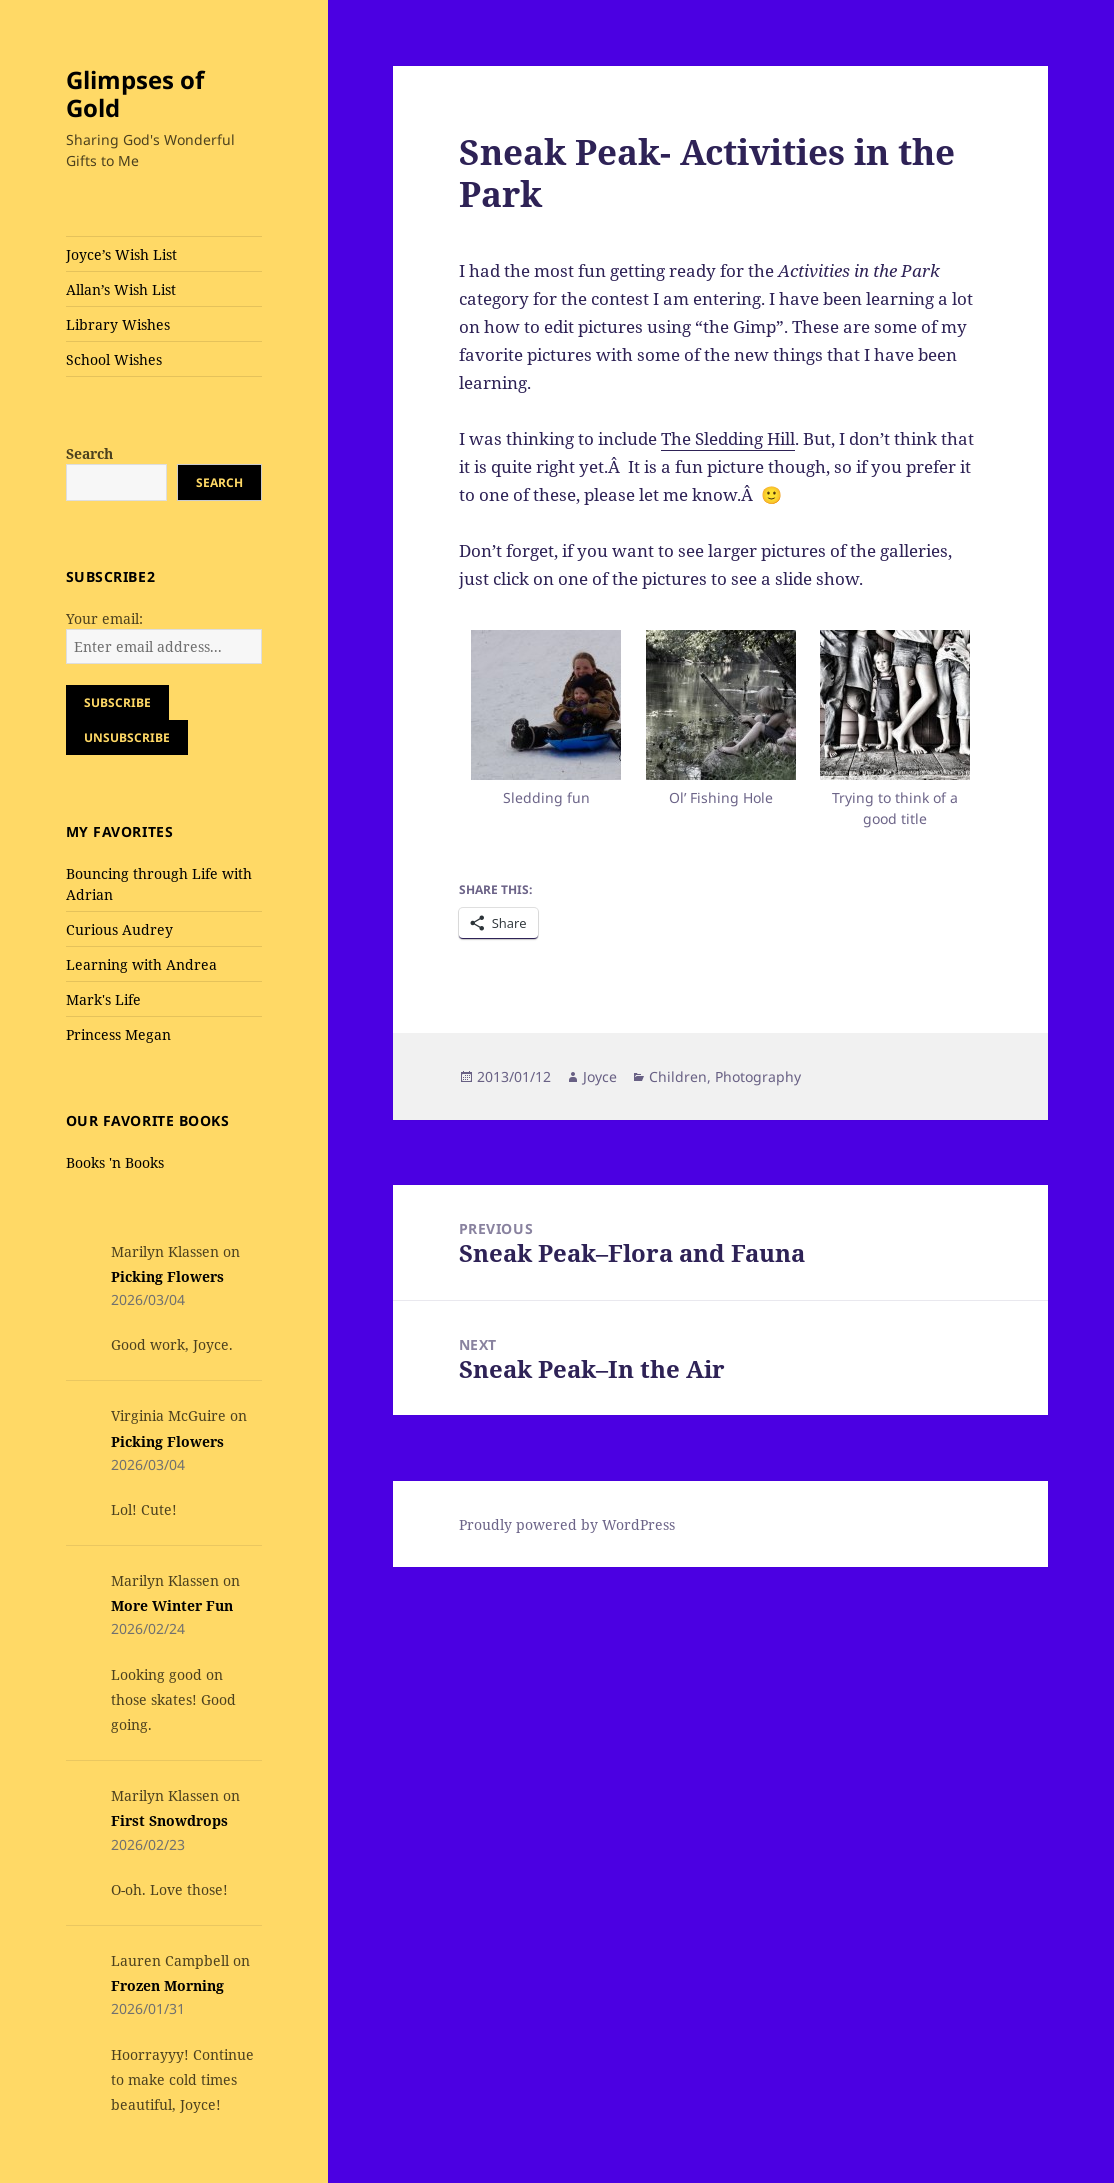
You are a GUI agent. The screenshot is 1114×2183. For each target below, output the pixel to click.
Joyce (600, 1076)
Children (678, 1076)
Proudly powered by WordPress (567, 1524)
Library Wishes (118, 324)
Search (89, 453)
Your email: (104, 618)
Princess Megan (118, 1034)
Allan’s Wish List (121, 289)
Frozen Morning (167, 1985)
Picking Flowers (167, 1276)
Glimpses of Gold (135, 93)
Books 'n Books (115, 1162)
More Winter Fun (172, 1605)
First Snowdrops (169, 1820)
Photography (758, 1076)
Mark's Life (103, 999)
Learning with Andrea (141, 964)
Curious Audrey (119, 929)
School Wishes (114, 359)
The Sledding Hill (728, 438)
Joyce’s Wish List (121, 254)
